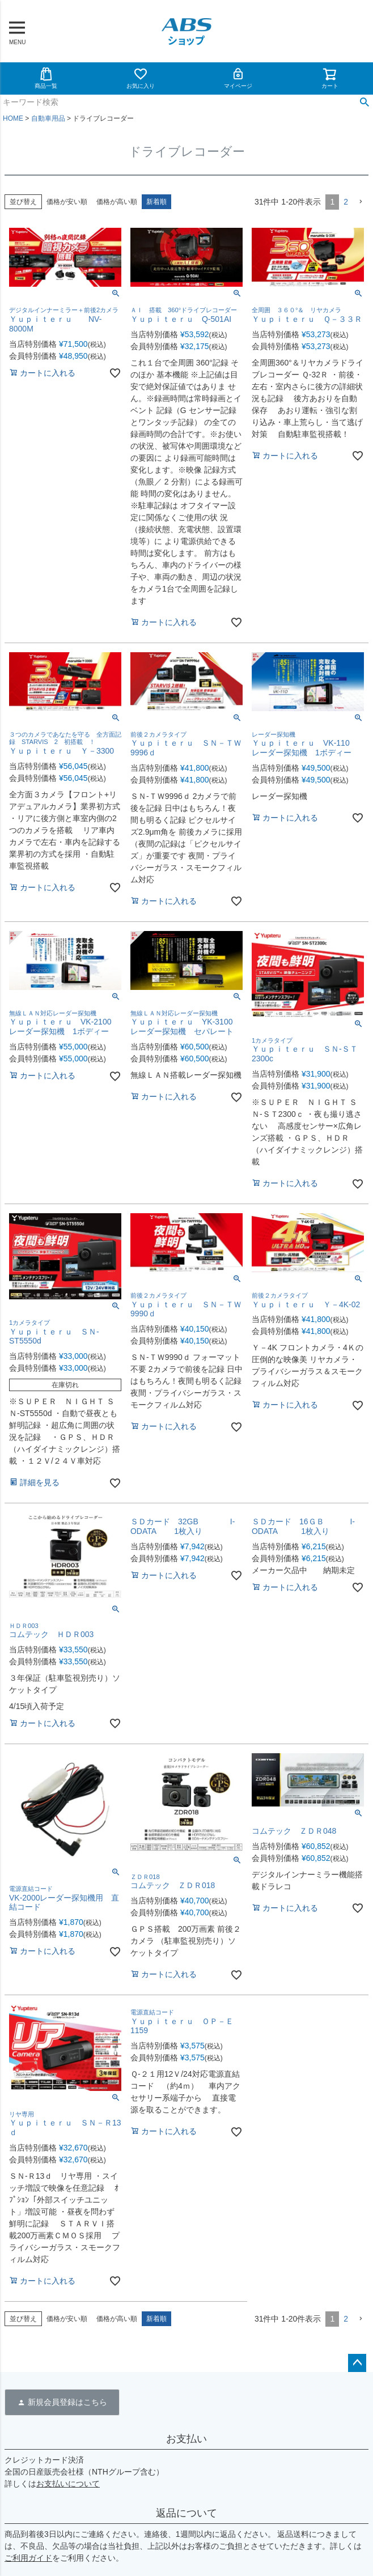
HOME (13, 118)
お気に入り (140, 78)
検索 (364, 102)
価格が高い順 (116, 202)
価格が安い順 (66, 202)
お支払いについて (68, 2483)
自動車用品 (48, 118)
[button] (360, 202)
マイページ (238, 78)
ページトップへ (357, 2363)
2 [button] (346, 201)
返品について (186, 2513)
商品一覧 (46, 78)
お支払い (186, 2439)
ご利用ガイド (28, 2557)
